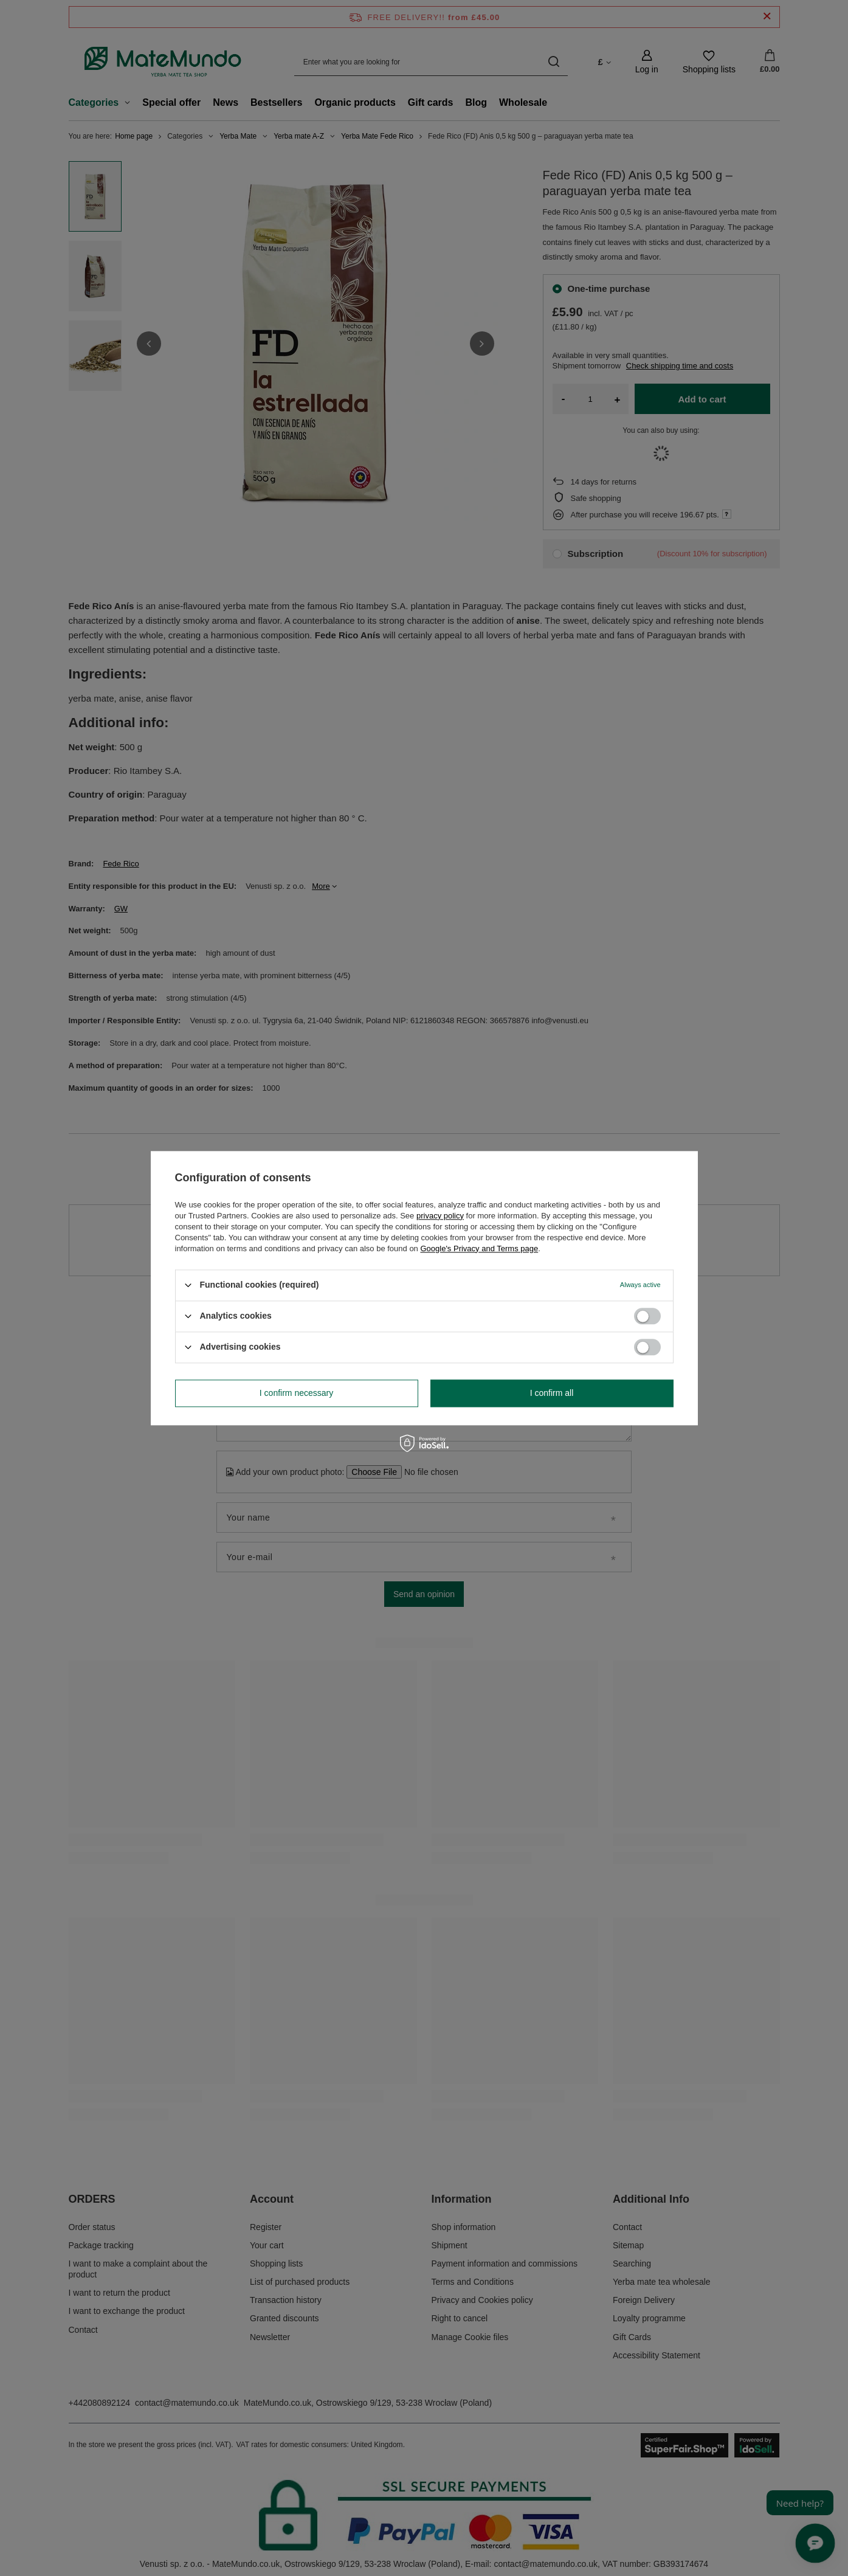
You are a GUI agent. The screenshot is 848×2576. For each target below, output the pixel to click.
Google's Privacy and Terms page (479, 1248)
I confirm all (552, 1393)
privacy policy (440, 1215)
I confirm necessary (296, 1393)
